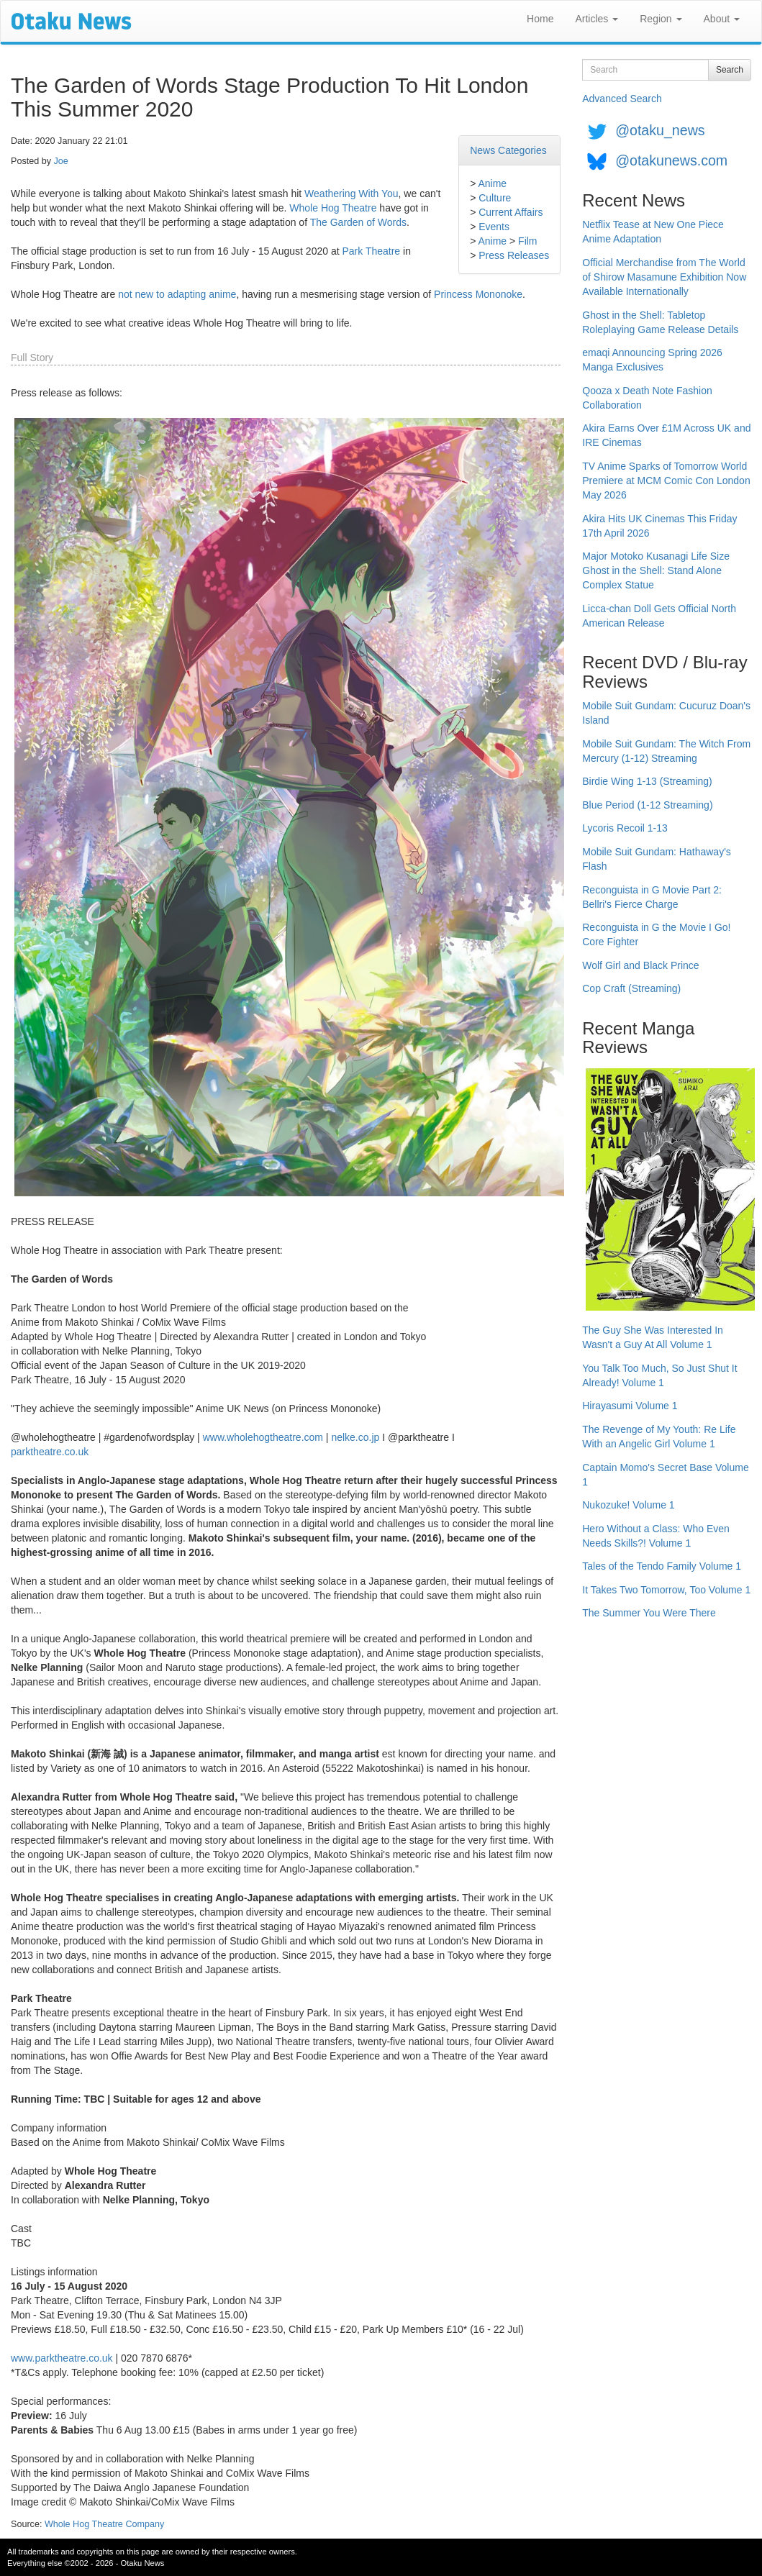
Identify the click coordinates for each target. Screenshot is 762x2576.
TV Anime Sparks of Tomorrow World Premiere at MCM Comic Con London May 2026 (666, 480)
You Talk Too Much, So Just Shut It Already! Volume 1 (659, 1375)
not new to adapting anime (177, 294)
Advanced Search (622, 98)
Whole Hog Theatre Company (104, 2524)
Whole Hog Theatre (332, 208)
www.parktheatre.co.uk (62, 2358)
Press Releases (513, 255)
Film (527, 241)
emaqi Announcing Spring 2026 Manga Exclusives (652, 360)
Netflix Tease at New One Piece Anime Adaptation (653, 232)
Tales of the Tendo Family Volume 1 (661, 1566)
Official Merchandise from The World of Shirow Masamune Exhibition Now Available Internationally (664, 277)
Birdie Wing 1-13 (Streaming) (647, 781)
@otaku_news (659, 130)
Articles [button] (596, 18)
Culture (494, 198)
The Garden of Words (358, 222)
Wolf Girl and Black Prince (640, 965)
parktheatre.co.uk (50, 1451)
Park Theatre (371, 251)
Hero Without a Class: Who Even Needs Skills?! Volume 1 (656, 1536)
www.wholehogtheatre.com (263, 1437)
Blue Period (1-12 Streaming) (647, 805)
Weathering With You (351, 193)
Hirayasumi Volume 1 (629, 1405)
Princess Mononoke (478, 294)
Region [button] (660, 18)
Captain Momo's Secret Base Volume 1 (665, 1475)
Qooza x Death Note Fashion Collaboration (647, 398)
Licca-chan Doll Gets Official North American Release (659, 616)
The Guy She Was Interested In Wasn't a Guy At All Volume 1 (652, 1337)
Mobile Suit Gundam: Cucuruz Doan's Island (666, 713)
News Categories (508, 150)
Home (540, 18)
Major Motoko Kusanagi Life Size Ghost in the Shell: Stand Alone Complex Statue (656, 570)
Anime (492, 183)
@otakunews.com (671, 160)
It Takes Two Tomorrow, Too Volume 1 (666, 1590)
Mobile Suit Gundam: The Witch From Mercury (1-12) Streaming (666, 751)
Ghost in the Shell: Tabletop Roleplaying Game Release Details (660, 322)
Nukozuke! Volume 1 (628, 1505)
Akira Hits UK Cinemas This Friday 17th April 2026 (659, 526)
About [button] (722, 18)
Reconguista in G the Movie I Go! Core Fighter (656, 934)
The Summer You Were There (648, 1613)
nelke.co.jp (355, 1437)
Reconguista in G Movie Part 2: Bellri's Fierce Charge (652, 897)
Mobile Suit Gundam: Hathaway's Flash (656, 859)
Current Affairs (510, 212)
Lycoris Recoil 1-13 (625, 828)
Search (729, 70)
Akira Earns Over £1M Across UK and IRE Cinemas (666, 435)
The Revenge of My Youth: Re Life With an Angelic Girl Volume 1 (658, 1436)
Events (493, 226)
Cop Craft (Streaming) (631, 988)
